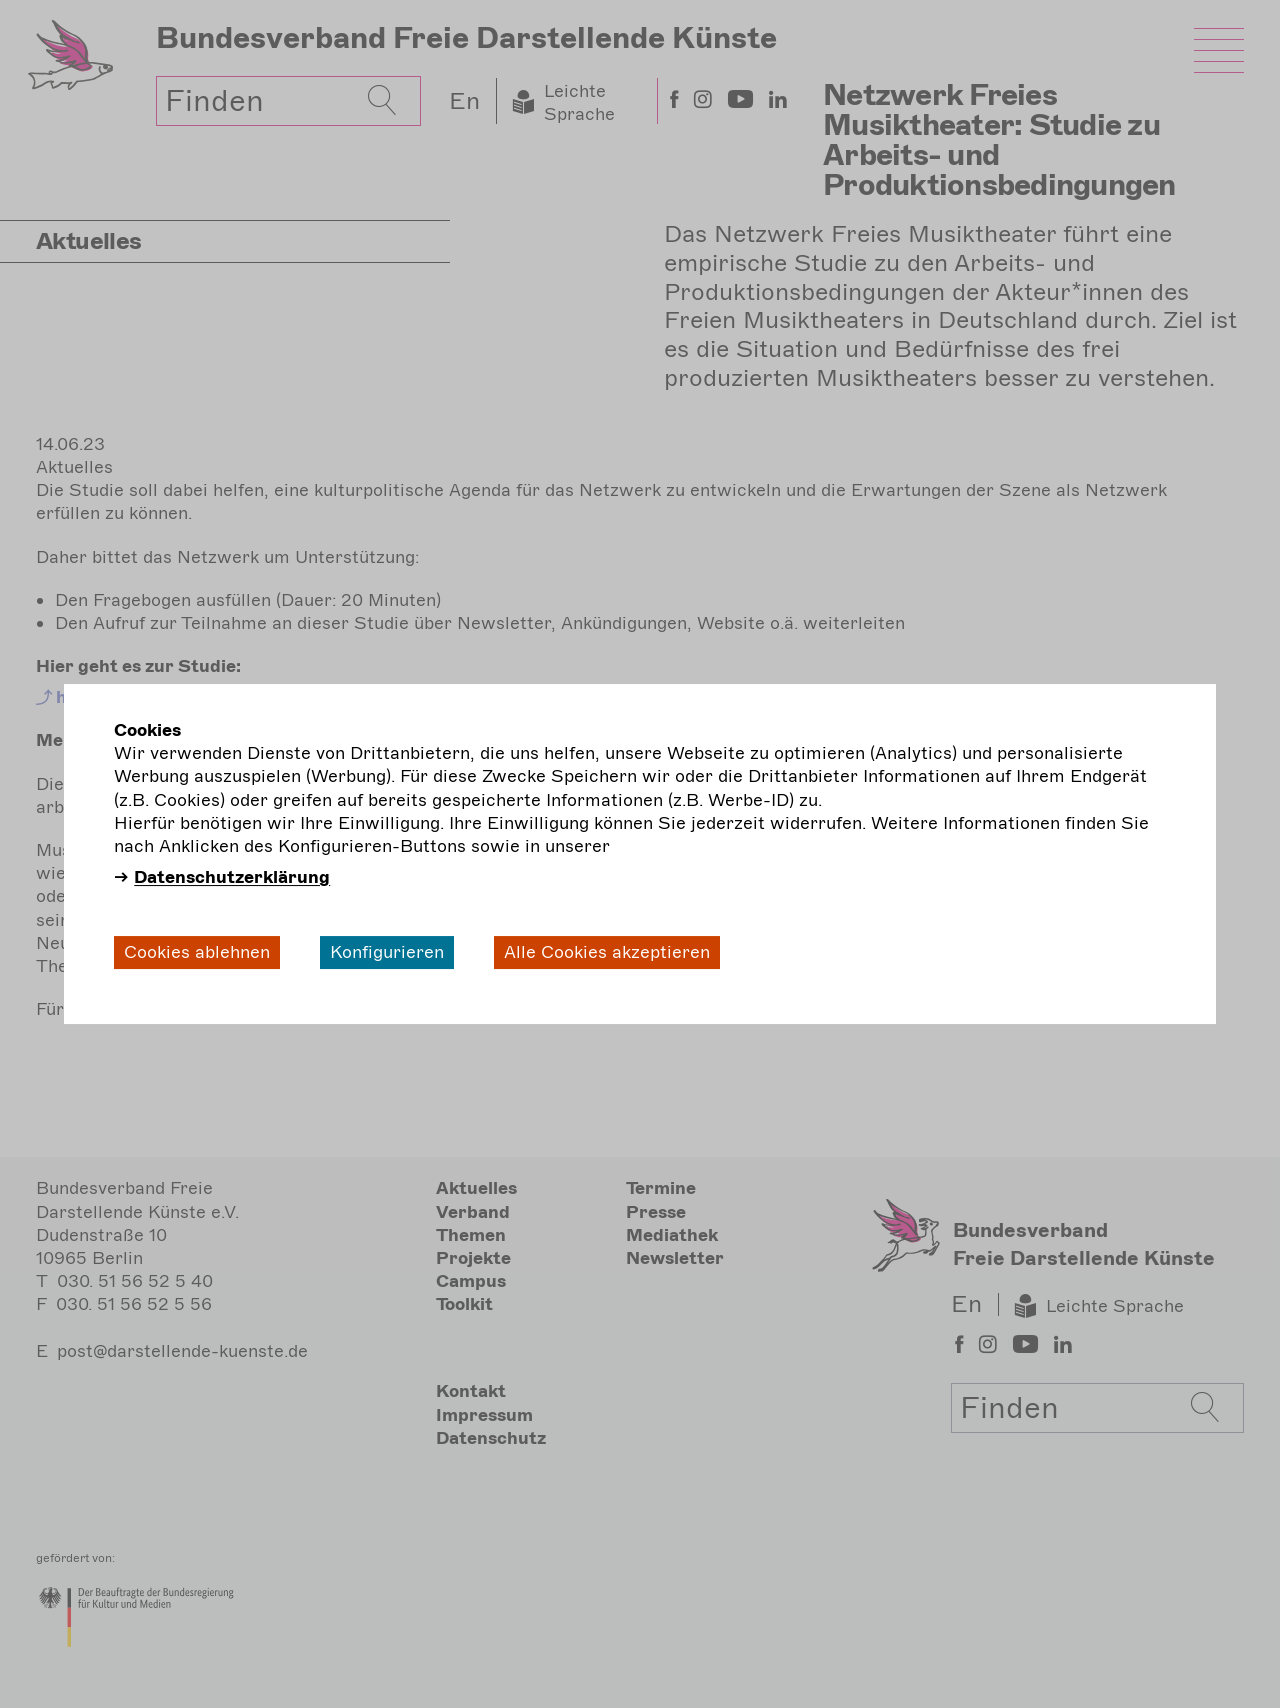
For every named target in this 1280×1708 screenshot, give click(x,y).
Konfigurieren (387, 952)
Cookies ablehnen (197, 952)
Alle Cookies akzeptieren (607, 952)
